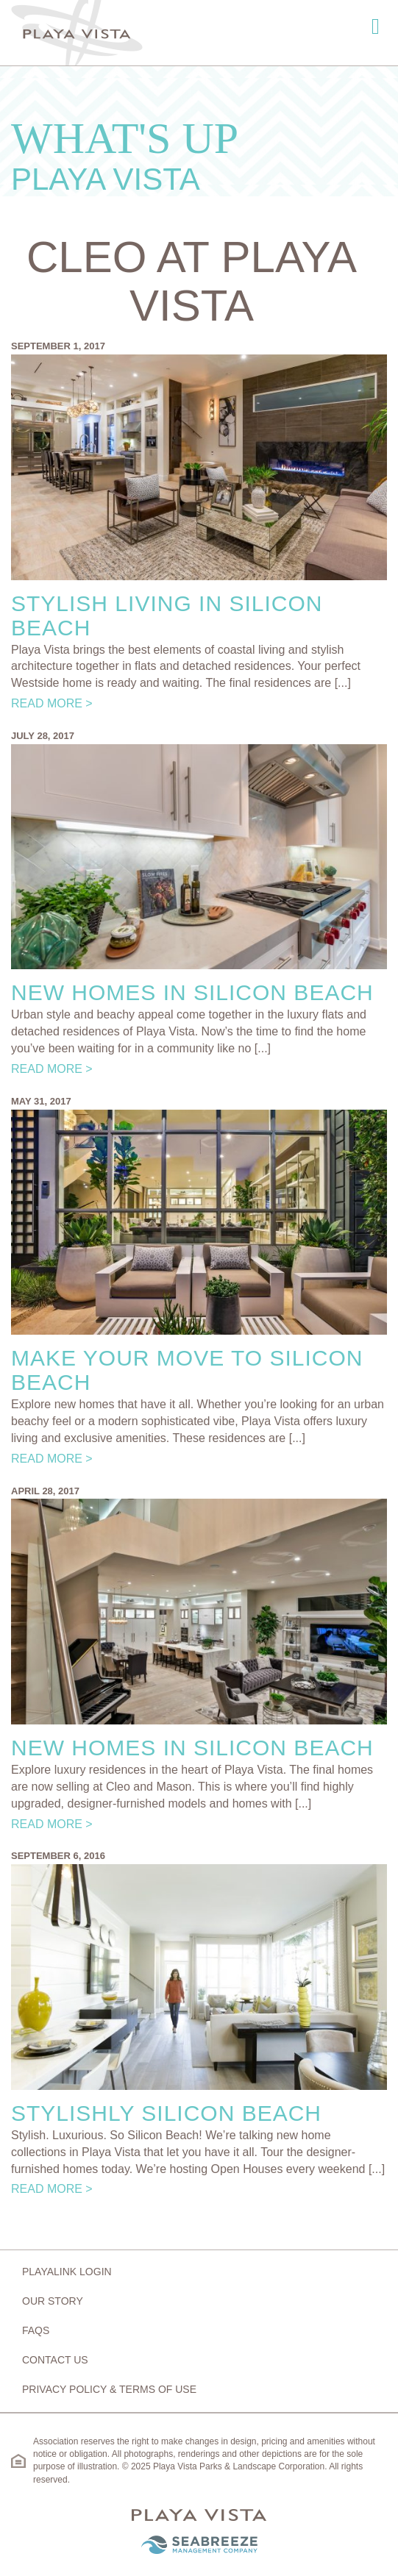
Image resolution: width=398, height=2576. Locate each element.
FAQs (35, 2330)
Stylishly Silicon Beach (166, 2113)
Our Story (52, 2301)
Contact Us (55, 2360)
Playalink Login (67, 2271)
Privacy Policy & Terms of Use (109, 2389)
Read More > (52, 703)
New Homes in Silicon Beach (192, 992)
